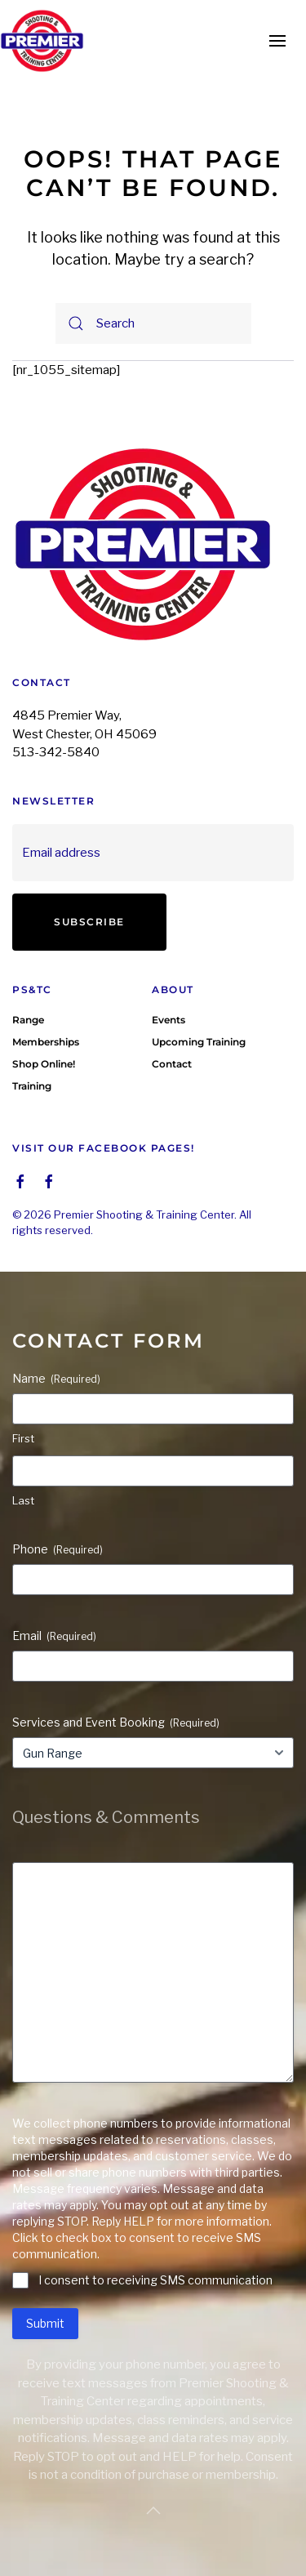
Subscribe (89, 922)
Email (54, 1636)
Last (23, 1500)
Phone (57, 1549)
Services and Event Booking (116, 1722)
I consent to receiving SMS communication (155, 2280)
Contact (172, 1064)
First (23, 1438)
